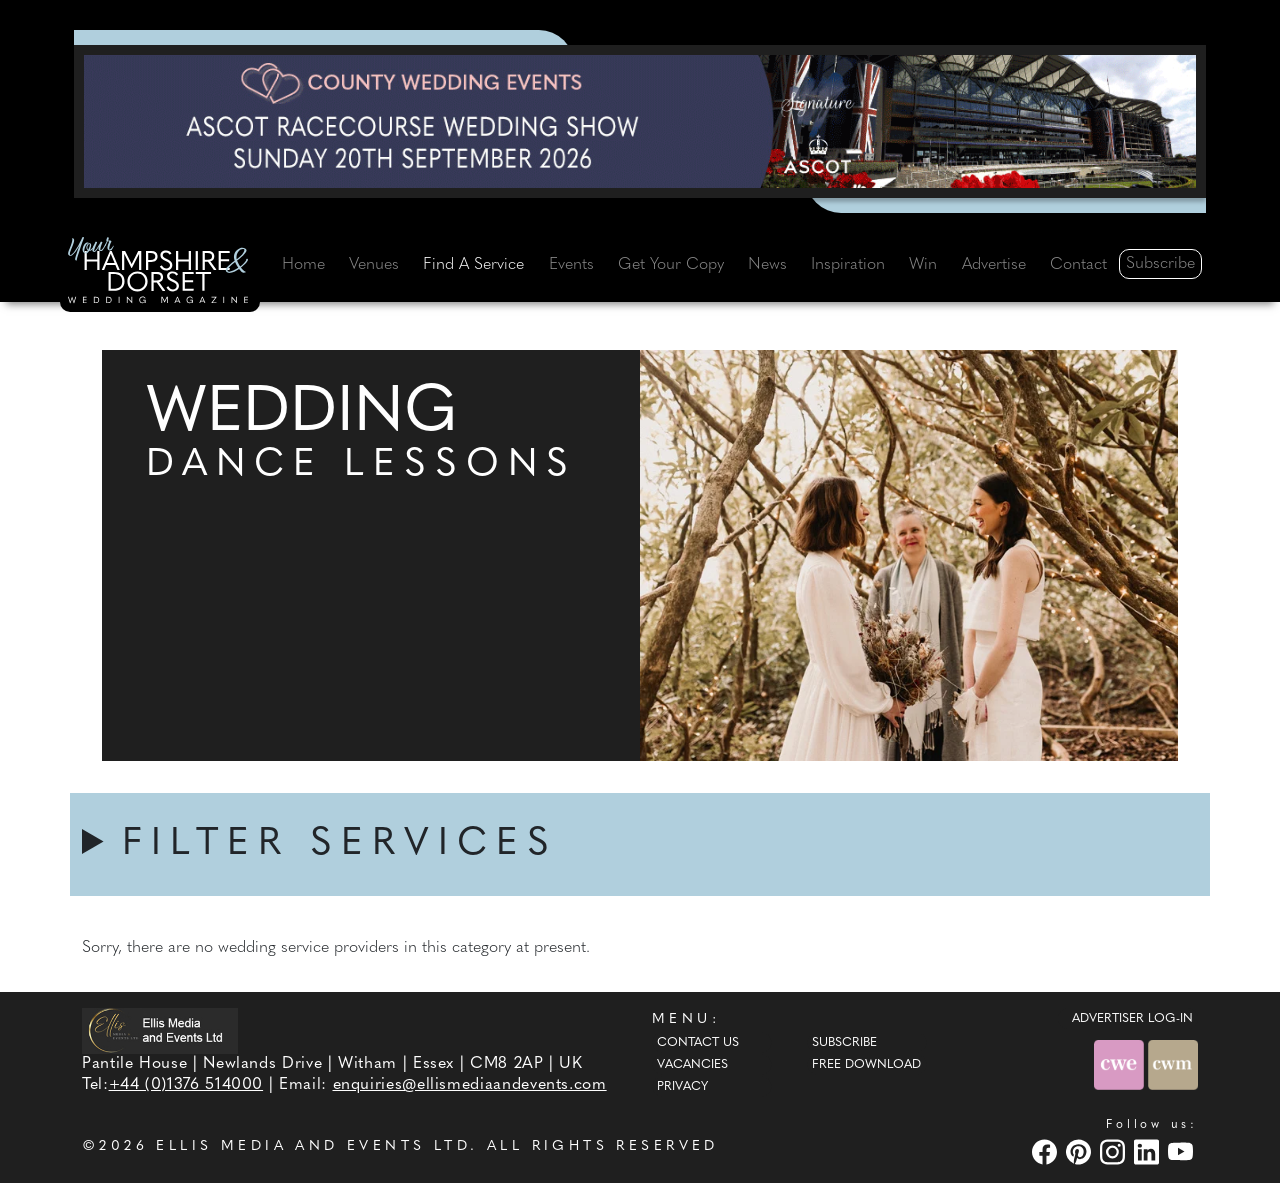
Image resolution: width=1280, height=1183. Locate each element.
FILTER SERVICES (340, 844)
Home (303, 265)
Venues (374, 265)
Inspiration (848, 265)
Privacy (682, 1087)
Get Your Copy (671, 265)
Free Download (866, 1065)
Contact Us (698, 1043)
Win (923, 265)
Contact (1078, 265)
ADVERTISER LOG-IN (1132, 1019)
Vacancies (692, 1065)
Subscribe (1160, 264)
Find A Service (473, 265)
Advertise (994, 265)
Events (571, 265)
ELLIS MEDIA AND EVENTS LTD (313, 1146)
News (767, 265)
